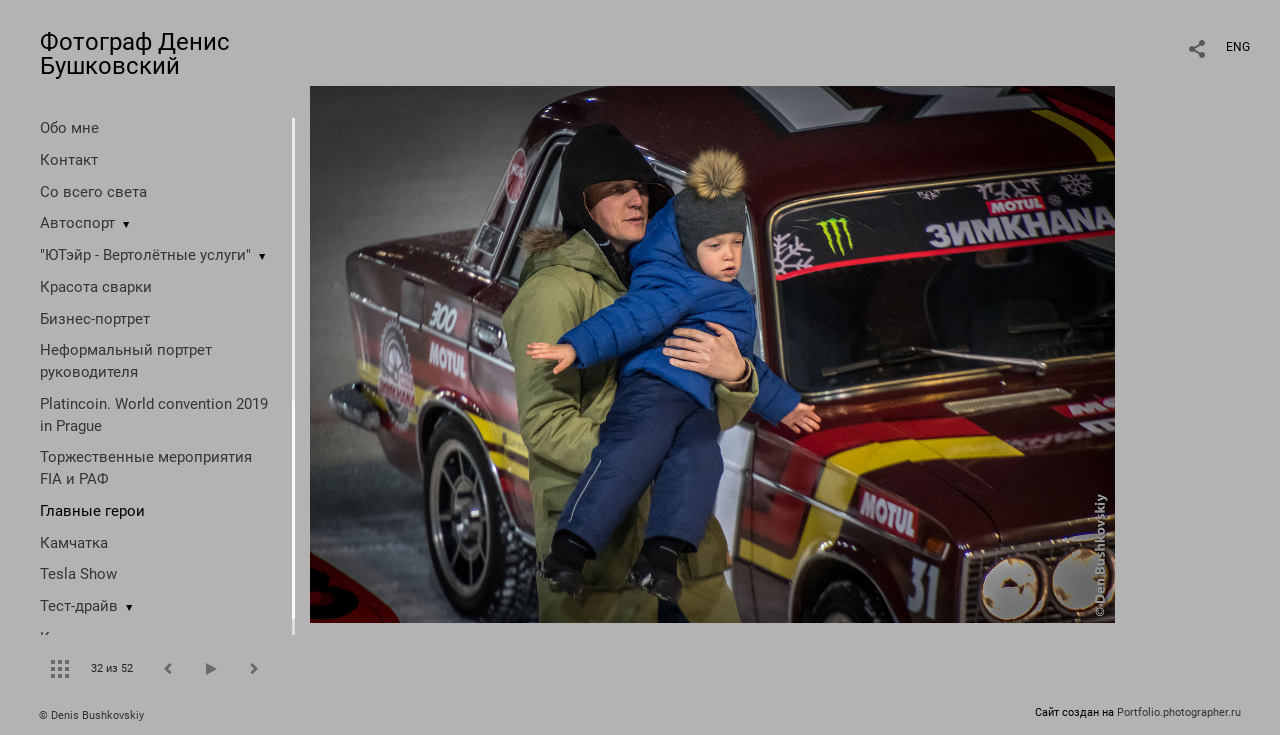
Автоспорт (77, 223)
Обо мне (69, 128)
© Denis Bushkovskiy (91, 715)
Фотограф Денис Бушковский (135, 54)
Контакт (69, 160)
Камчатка (74, 543)
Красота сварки (96, 287)
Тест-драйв (79, 606)
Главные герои (92, 511)
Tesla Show (78, 574)
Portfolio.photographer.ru (1179, 712)
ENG (1238, 47)
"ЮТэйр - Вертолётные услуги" (145, 255)
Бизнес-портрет (95, 319)
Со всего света (93, 192)
